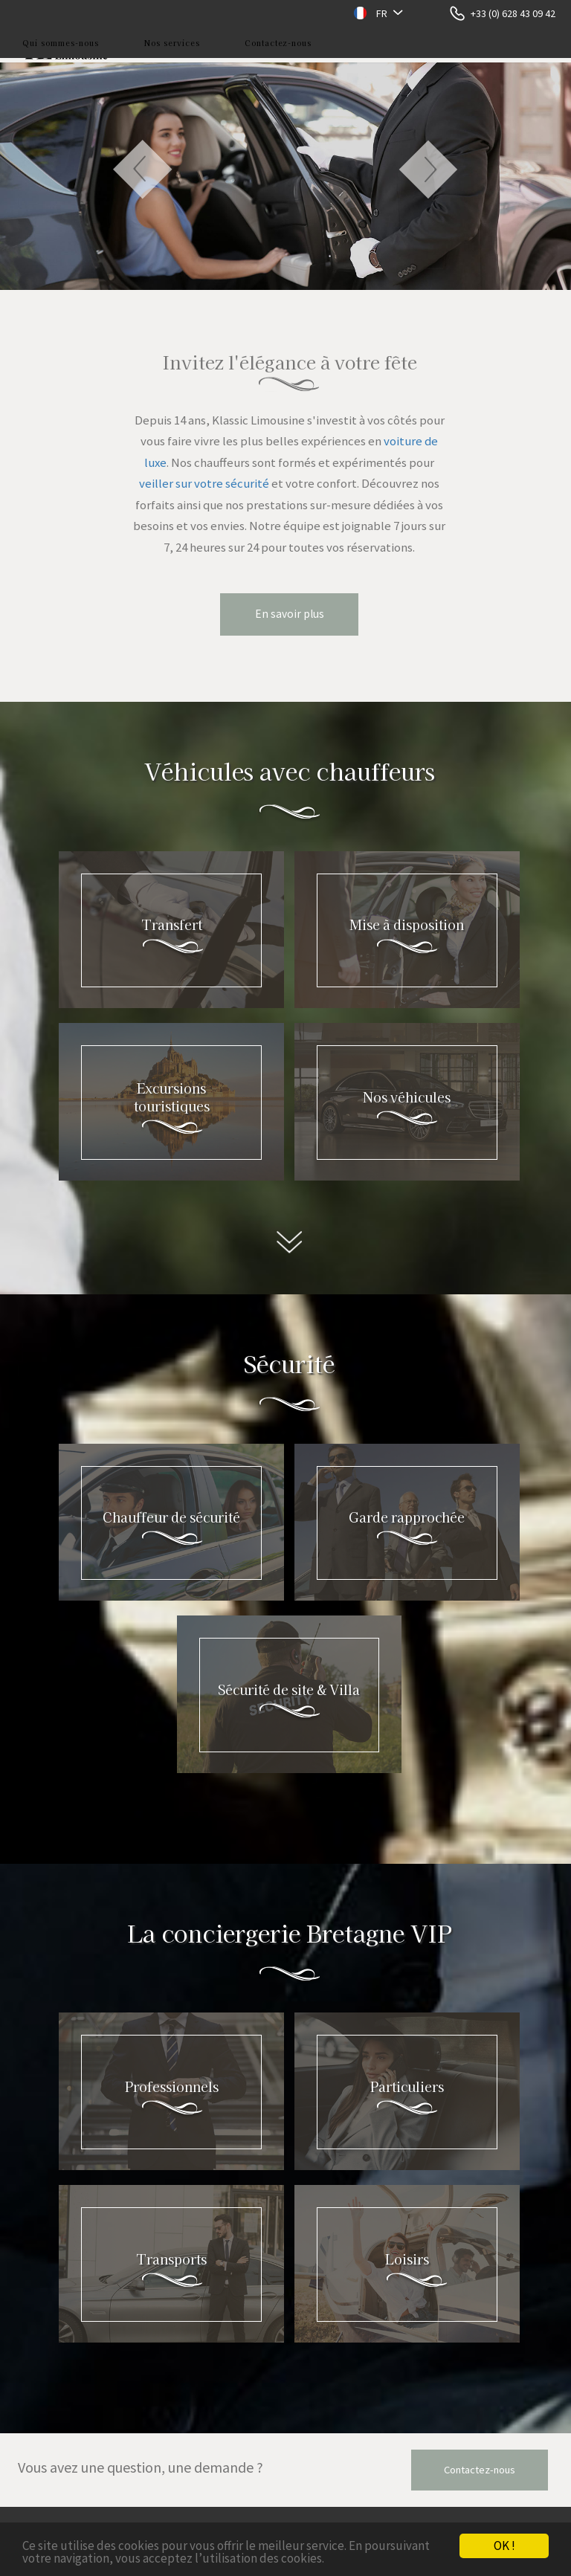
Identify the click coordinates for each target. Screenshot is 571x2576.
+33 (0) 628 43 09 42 (513, 13)
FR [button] (381, 13)
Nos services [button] (172, 42)
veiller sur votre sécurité (204, 483)
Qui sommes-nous (60, 42)
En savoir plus (289, 614)
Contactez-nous (278, 42)
